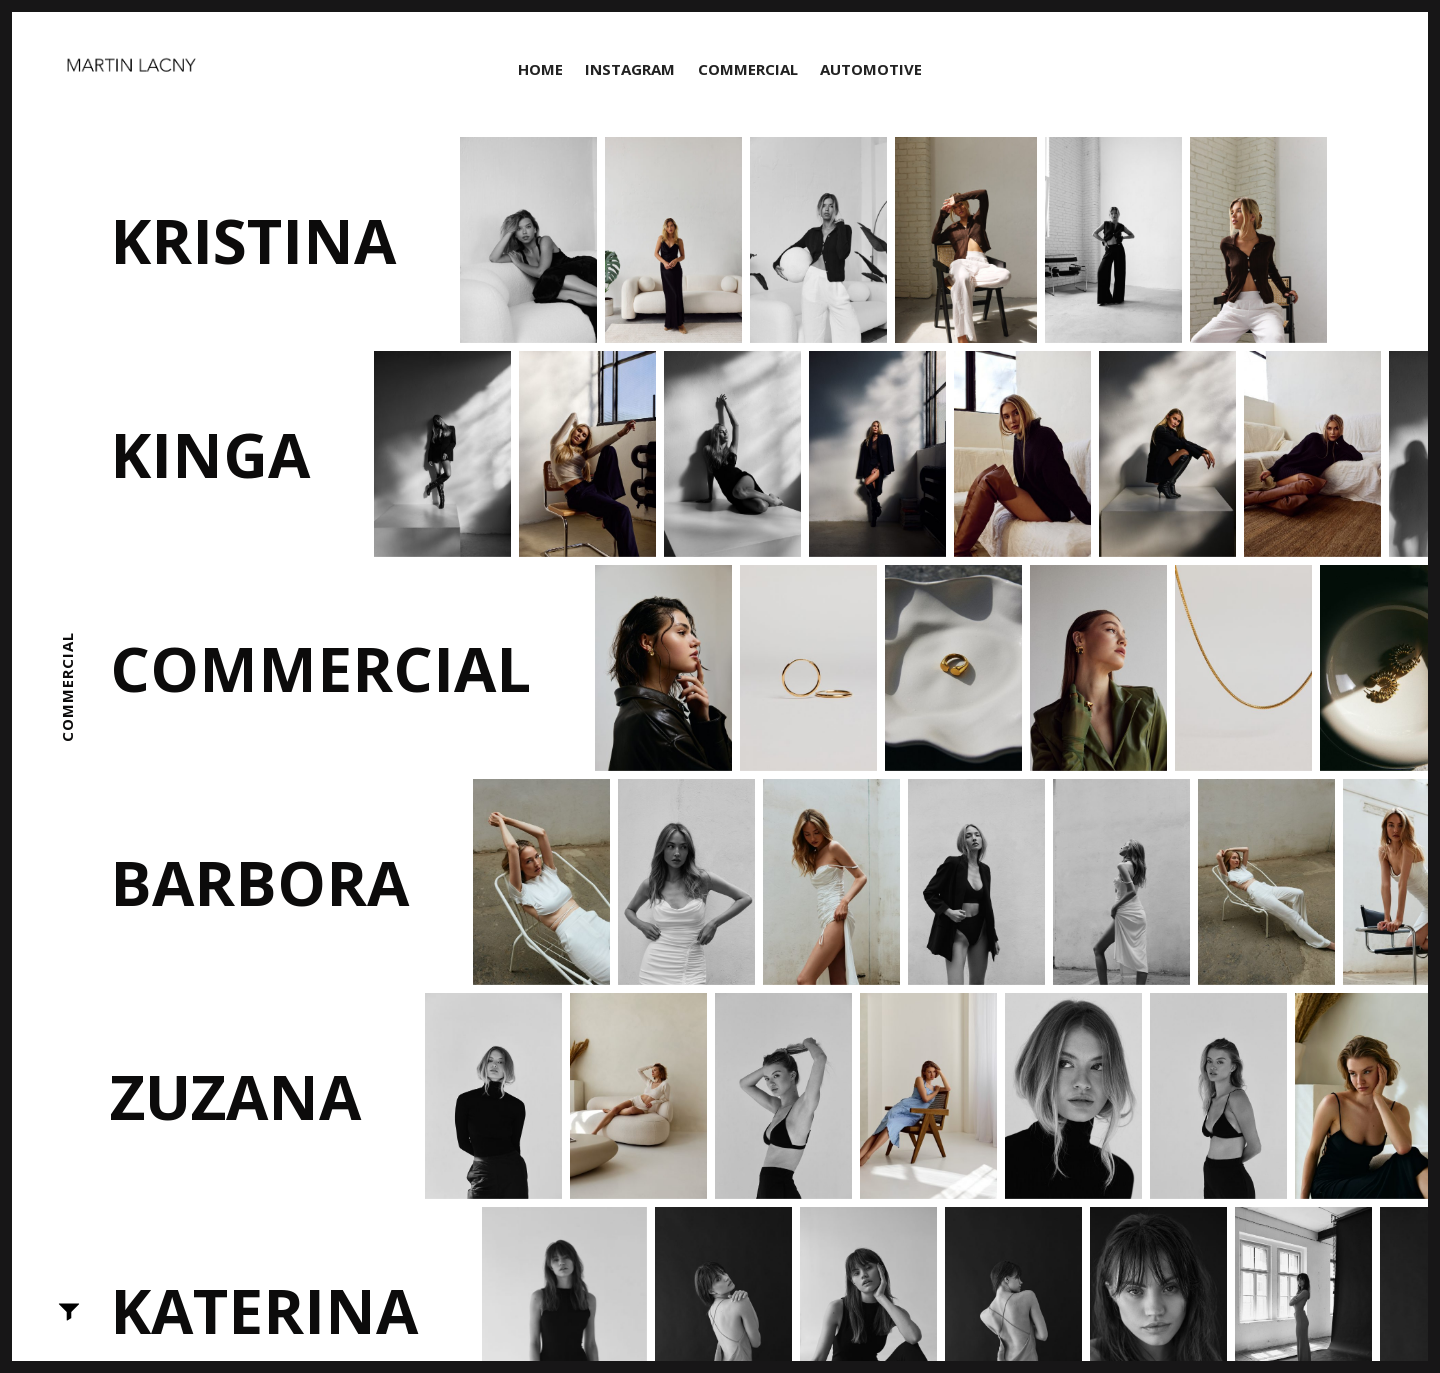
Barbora (259, 882)
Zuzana (235, 1096)
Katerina (264, 1310)
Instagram (630, 69)
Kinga (210, 454)
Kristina (253, 240)
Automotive (871, 69)
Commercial (748, 69)
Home (540, 69)
